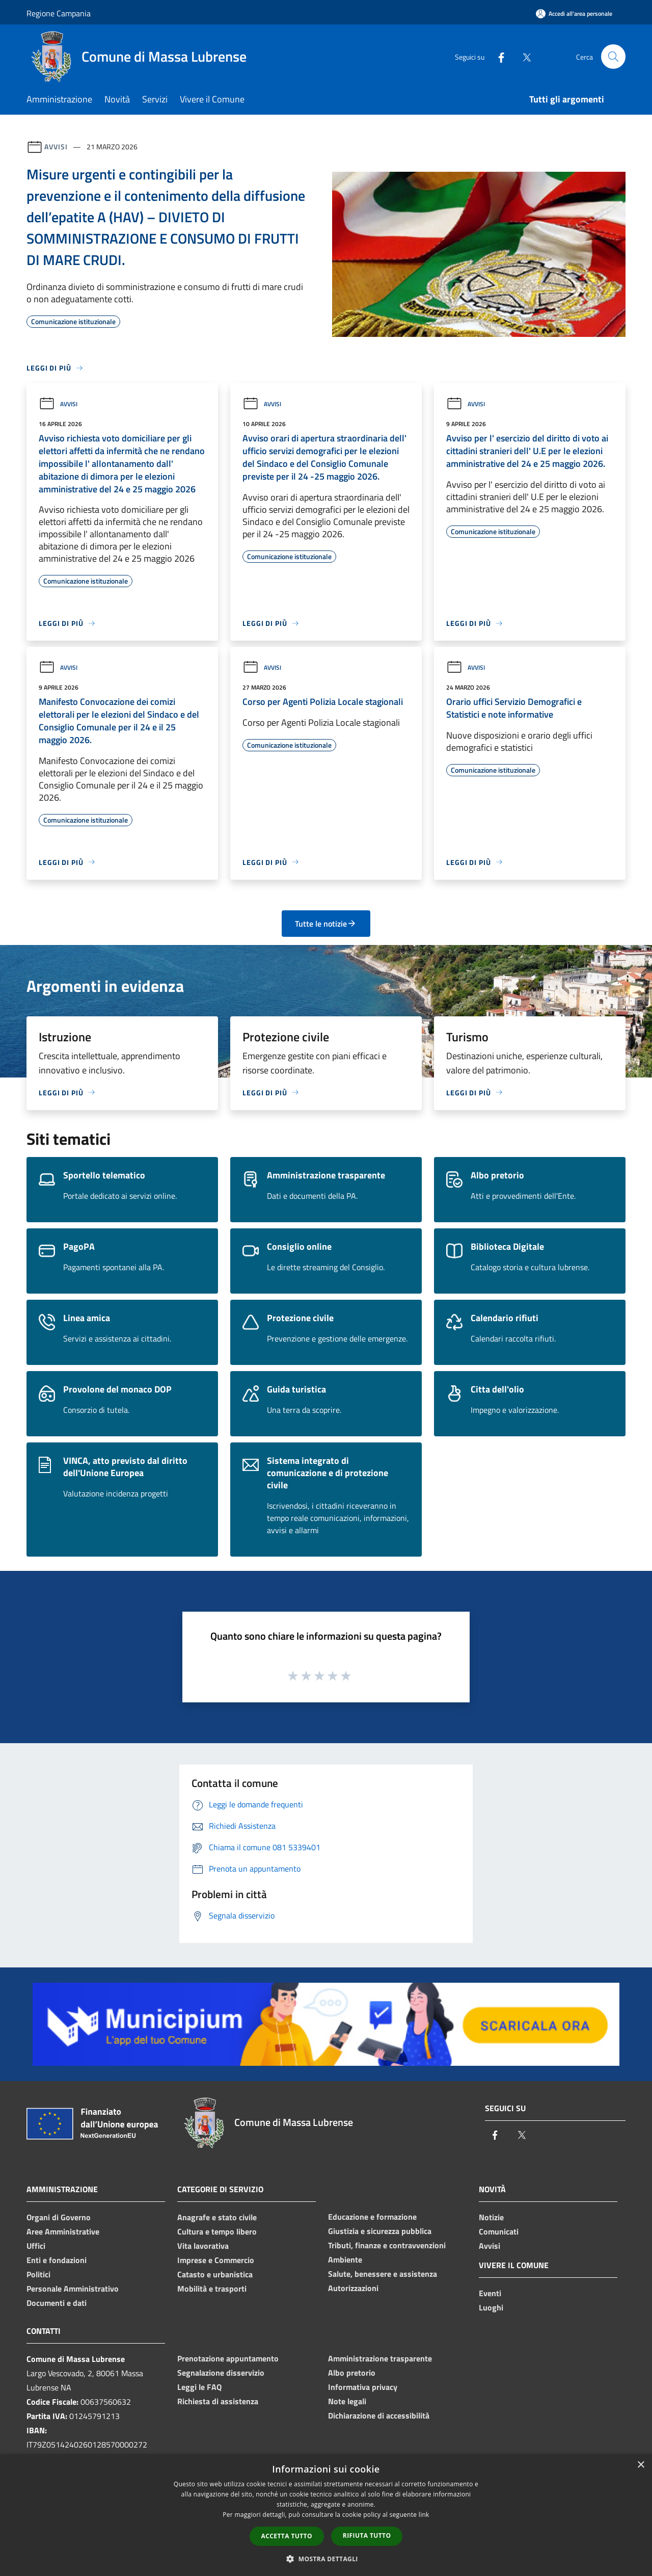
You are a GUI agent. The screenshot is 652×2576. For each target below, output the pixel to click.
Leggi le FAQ (199, 2387)
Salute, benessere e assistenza (382, 2274)
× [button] (640, 2465)
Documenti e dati (56, 2303)
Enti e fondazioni (56, 2260)
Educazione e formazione (372, 2217)
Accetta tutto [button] (286, 2536)
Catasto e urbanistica (215, 2274)
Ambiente (345, 2259)
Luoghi (491, 2307)
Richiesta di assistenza (217, 2401)
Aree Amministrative (62, 2231)
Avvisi (55, 146)
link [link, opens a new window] (424, 2514)
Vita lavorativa (203, 2246)
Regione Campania (58, 13)
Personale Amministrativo (72, 2288)
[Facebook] (497, 56)
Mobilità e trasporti (212, 2288)
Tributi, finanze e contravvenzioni (387, 2245)
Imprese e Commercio (215, 2260)
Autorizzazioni (353, 2288)
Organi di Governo (58, 2217)
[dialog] (326, 2515)
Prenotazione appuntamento (228, 2358)
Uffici (35, 2246)
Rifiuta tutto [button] (367, 2535)
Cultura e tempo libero (217, 2231)
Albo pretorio (351, 2373)
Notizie (491, 2217)
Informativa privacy (362, 2387)
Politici (38, 2274)
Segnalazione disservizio (220, 2373)
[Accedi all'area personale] (574, 13)
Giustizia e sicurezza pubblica (379, 2231)
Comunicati (499, 2231)
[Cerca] (613, 56)
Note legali (347, 2401)
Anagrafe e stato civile (217, 2217)
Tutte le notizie (326, 923)
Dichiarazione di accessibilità (378, 2415)
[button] (326, 2559)
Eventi (490, 2293)
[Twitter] (522, 56)
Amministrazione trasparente (380, 2358)
